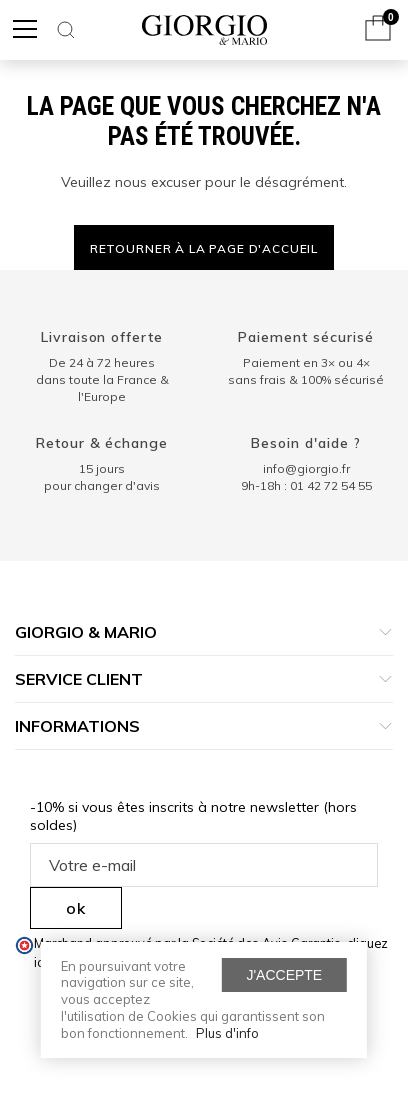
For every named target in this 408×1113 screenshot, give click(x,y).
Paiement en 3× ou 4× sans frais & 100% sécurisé (306, 371)
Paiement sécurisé (306, 337)
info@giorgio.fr (306, 468)
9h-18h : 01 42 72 (306, 485)
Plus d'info (227, 1033)
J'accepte (284, 975)
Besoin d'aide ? (306, 443)
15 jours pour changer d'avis (102, 477)
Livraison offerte (102, 337)
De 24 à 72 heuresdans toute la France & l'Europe (102, 379)
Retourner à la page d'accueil (204, 248)
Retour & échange (102, 443)
